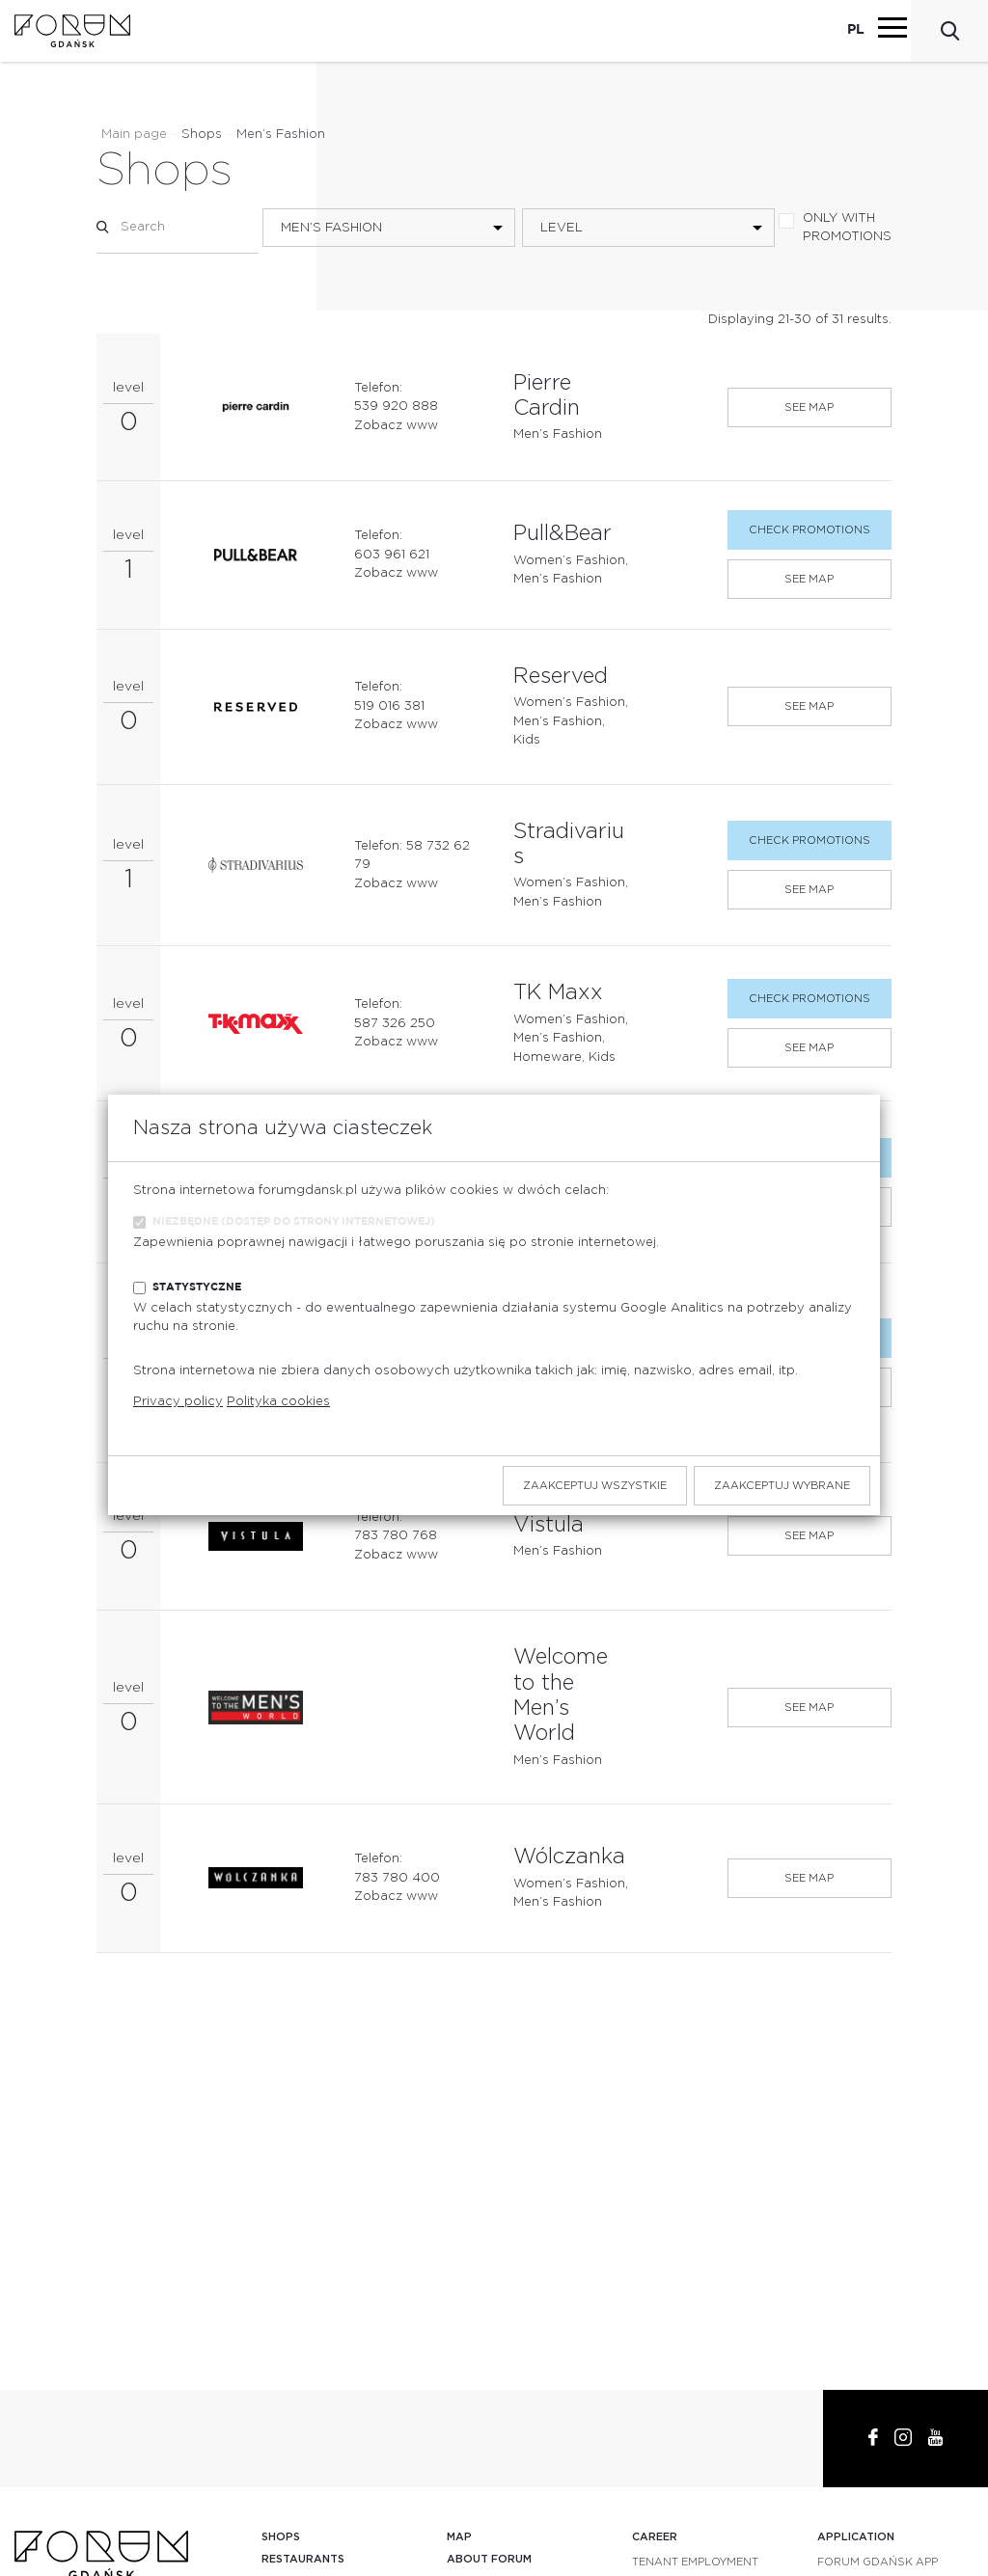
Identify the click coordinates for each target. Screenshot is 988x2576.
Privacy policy (178, 1402)
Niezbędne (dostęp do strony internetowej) (293, 1221)
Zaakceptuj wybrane (782, 1485)
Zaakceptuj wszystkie (595, 1485)
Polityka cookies (278, 1402)
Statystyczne (196, 1287)
